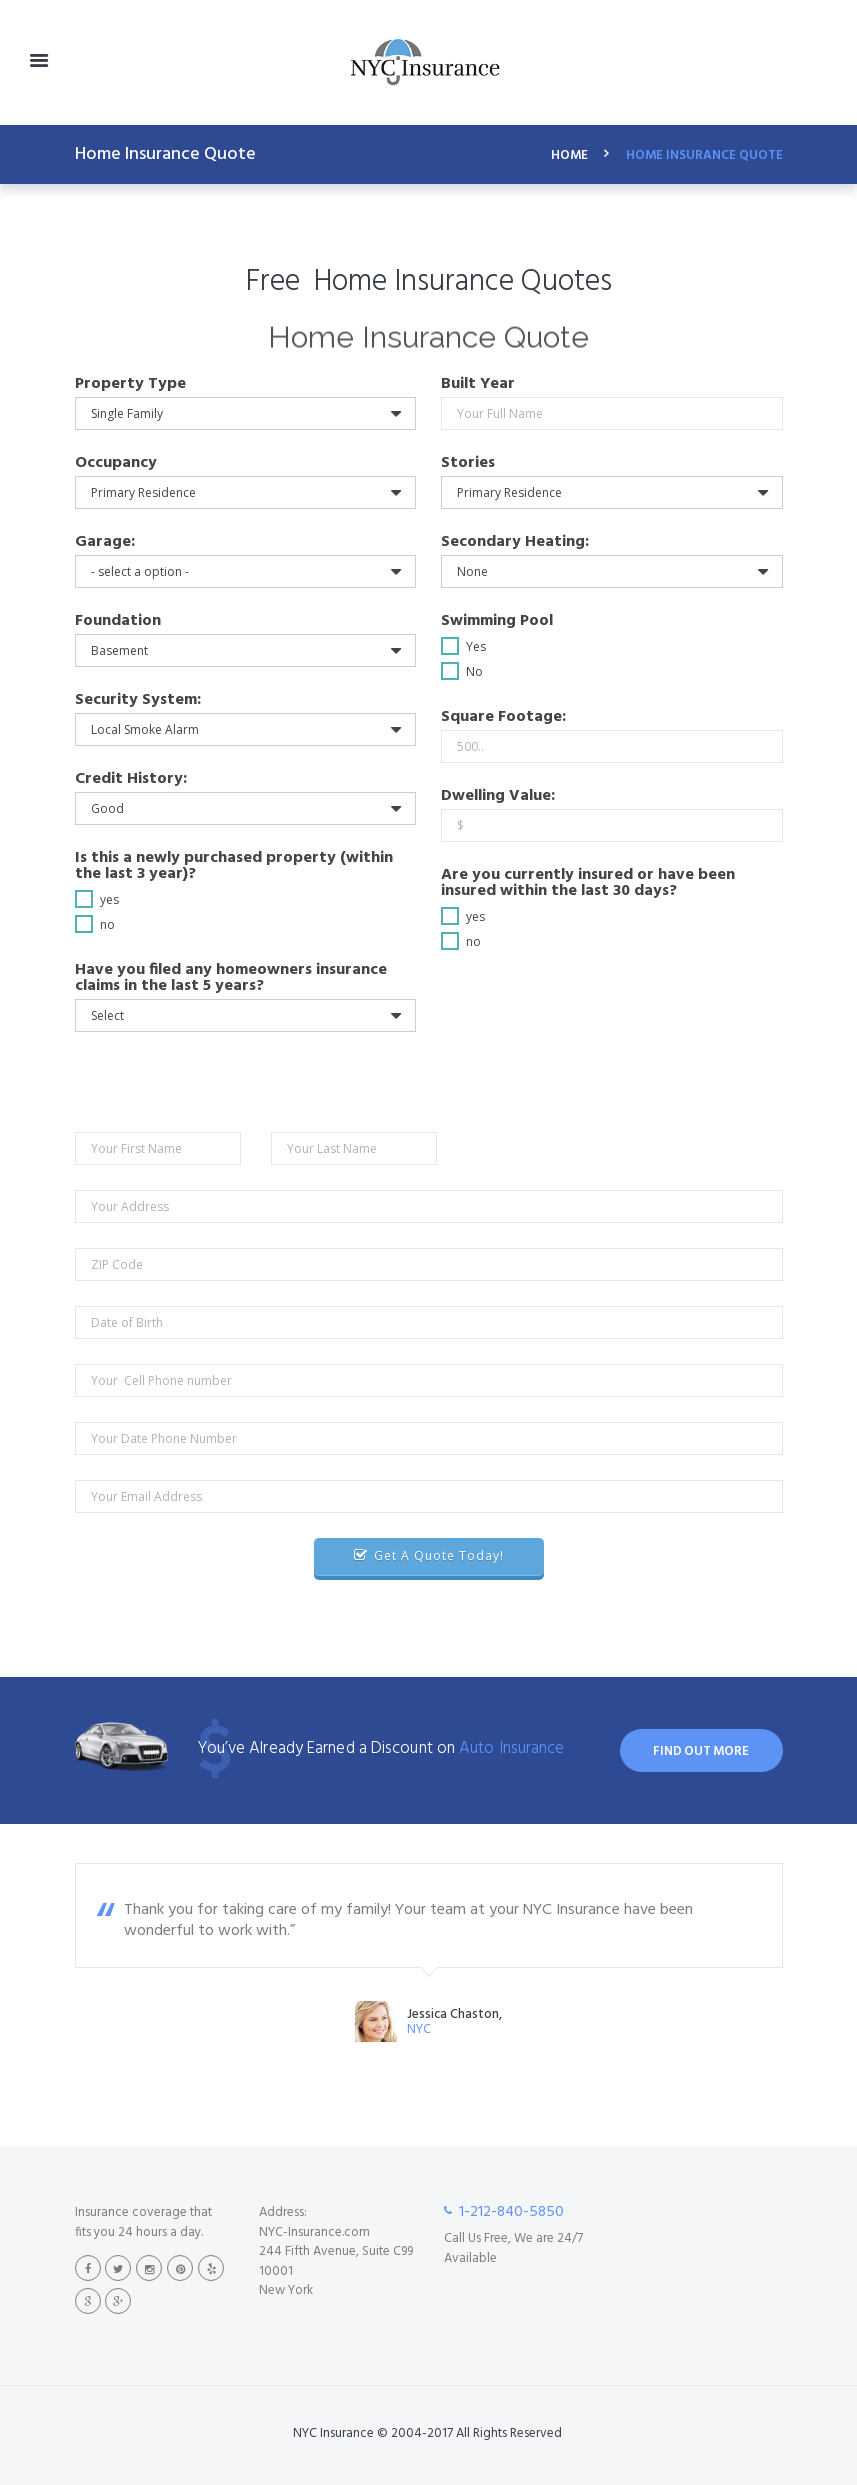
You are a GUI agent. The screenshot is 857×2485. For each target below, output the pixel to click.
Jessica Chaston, (454, 2015)
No (474, 671)
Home (569, 156)
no (107, 924)
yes (109, 899)
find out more (700, 1751)
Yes (476, 646)
